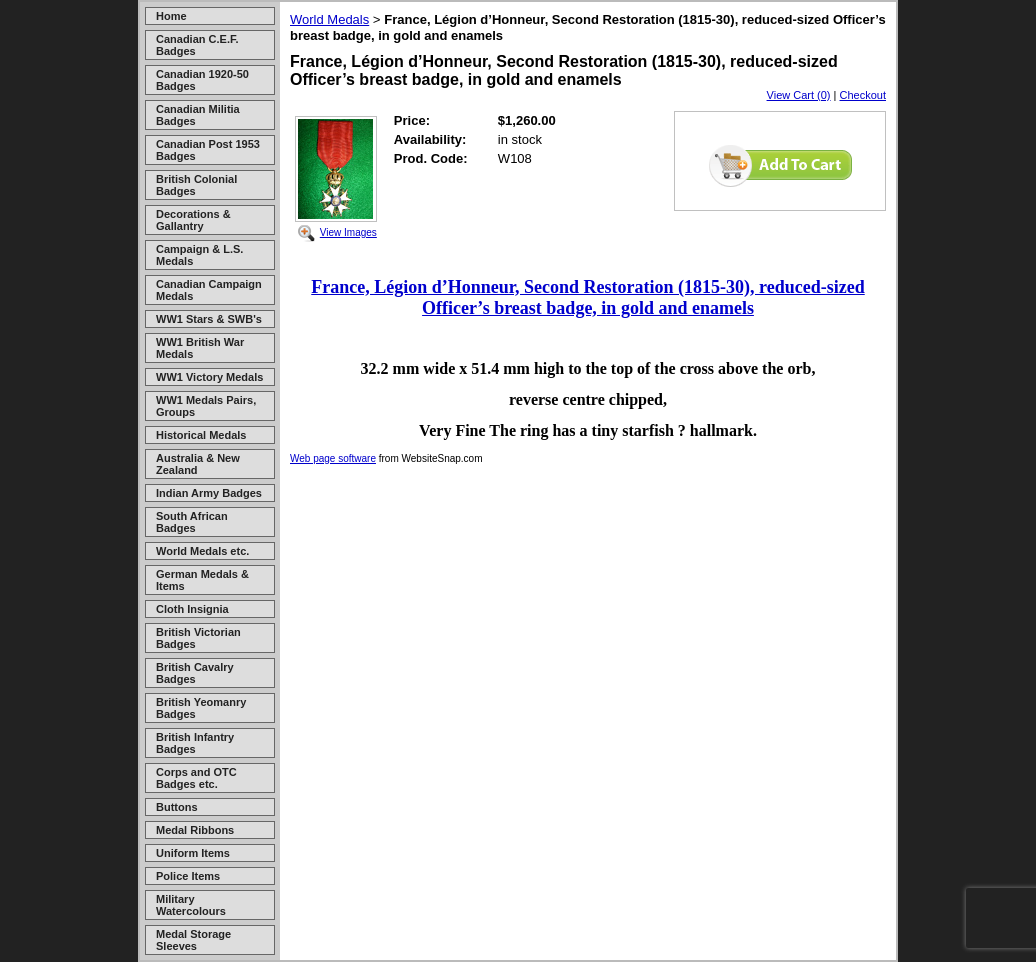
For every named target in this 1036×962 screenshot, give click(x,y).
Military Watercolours (191, 905)
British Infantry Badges (195, 743)
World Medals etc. (202, 551)
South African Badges (192, 522)
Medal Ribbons (195, 830)
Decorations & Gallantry (193, 220)
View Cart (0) (799, 95)
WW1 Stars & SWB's (209, 319)
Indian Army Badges (209, 493)
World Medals (329, 19)
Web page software (333, 458)
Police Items (188, 876)
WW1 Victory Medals (209, 377)
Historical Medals (201, 435)
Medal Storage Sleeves (193, 940)
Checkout (863, 95)
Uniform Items (193, 853)
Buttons (177, 807)
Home (171, 16)
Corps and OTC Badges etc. (196, 778)
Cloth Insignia (192, 609)
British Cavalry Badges (195, 673)
